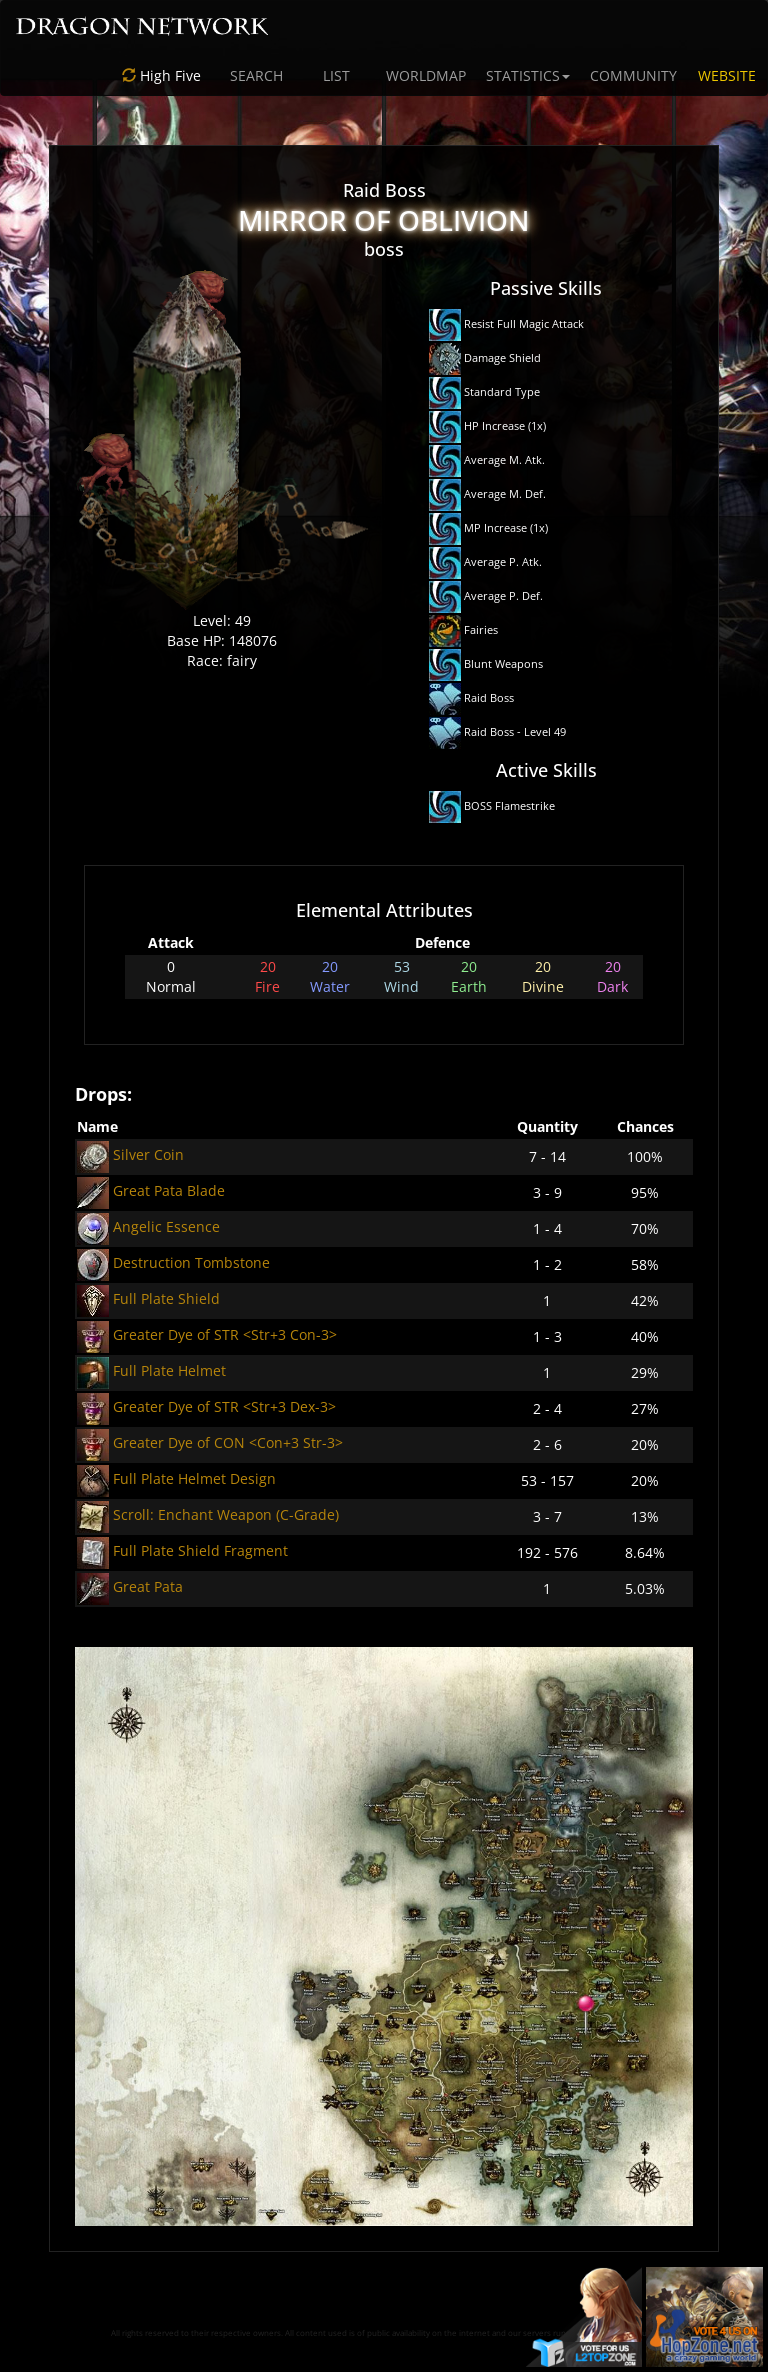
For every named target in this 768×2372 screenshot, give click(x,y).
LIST (336, 75)
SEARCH (256, 75)
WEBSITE (727, 75)
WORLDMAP (426, 75)
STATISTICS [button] (528, 75)
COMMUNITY (633, 75)
